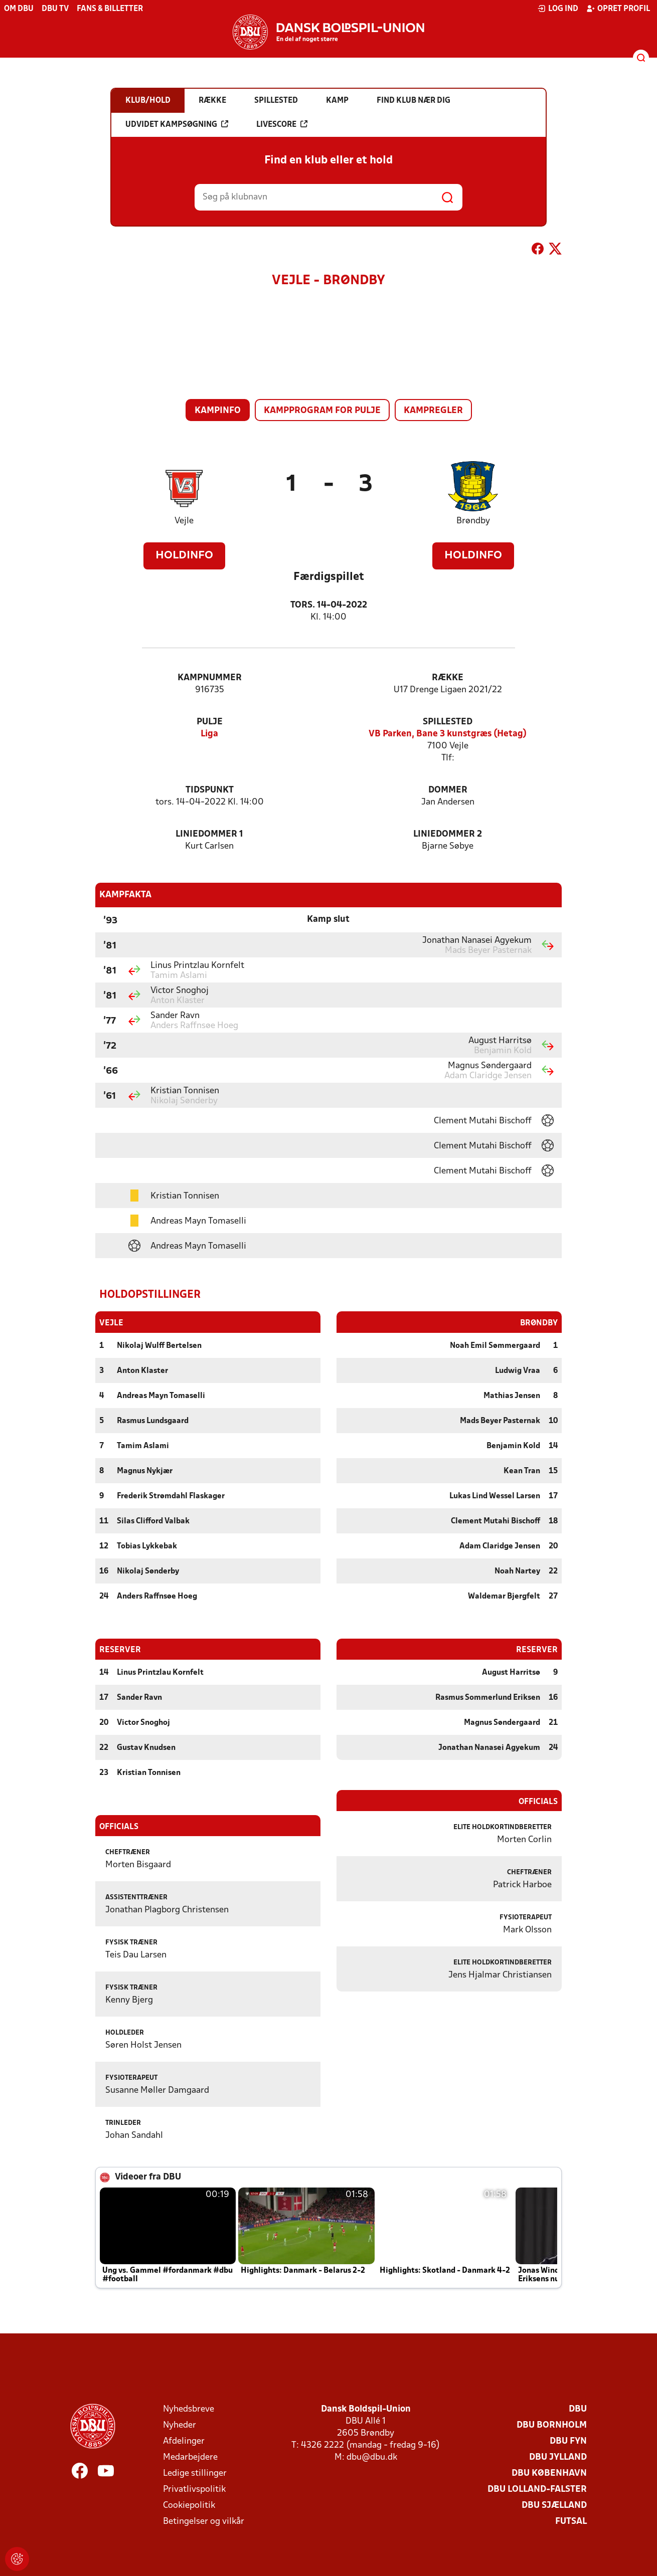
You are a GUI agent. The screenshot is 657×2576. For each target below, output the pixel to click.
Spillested (447, 722)
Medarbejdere (190, 2457)
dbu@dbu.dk (372, 2457)
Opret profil (618, 8)
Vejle (184, 521)
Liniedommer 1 (209, 834)
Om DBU (19, 9)
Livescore (281, 124)
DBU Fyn (568, 2441)
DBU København (549, 2473)
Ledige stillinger (195, 2473)
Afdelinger (184, 2441)
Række (447, 678)
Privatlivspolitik (194, 2489)
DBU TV (55, 9)
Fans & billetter (110, 9)
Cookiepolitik (189, 2505)
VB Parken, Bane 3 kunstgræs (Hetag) (448, 734)
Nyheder (179, 2425)
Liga (209, 734)
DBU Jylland (558, 2457)
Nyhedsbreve (188, 2409)
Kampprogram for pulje (322, 411)
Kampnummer (210, 678)
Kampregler (433, 411)
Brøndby (473, 521)
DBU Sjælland (554, 2505)
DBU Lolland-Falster (537, 2489)
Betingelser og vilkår (203, 2521)
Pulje (210, 722)
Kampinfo (218, 411)
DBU (578, 2409)
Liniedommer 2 (447, 834)
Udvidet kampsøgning (176, 124)
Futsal (571, 2521)
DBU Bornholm (552, 2425)
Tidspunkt (210, 790)
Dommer (447, 790)
